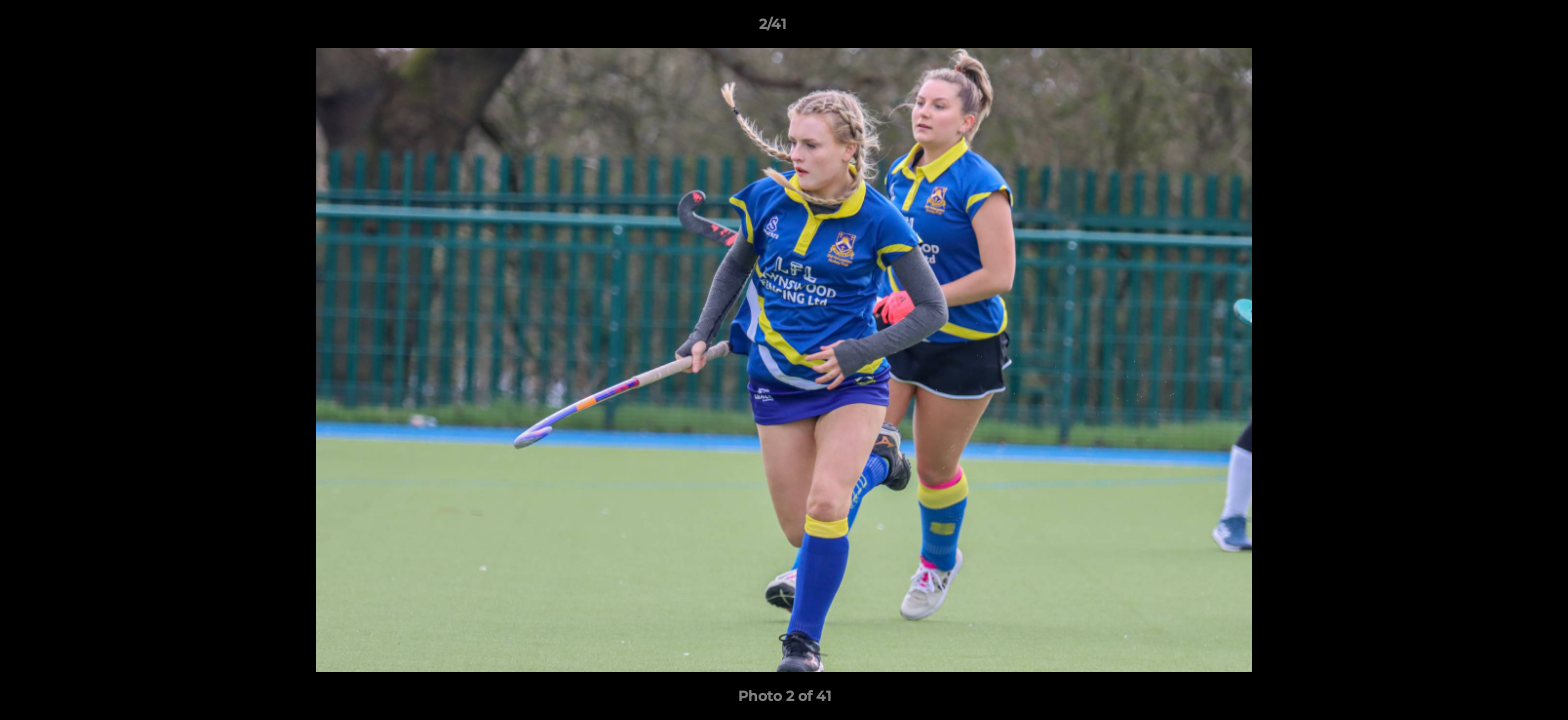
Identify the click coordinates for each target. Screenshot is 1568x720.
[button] (1484, 29)
